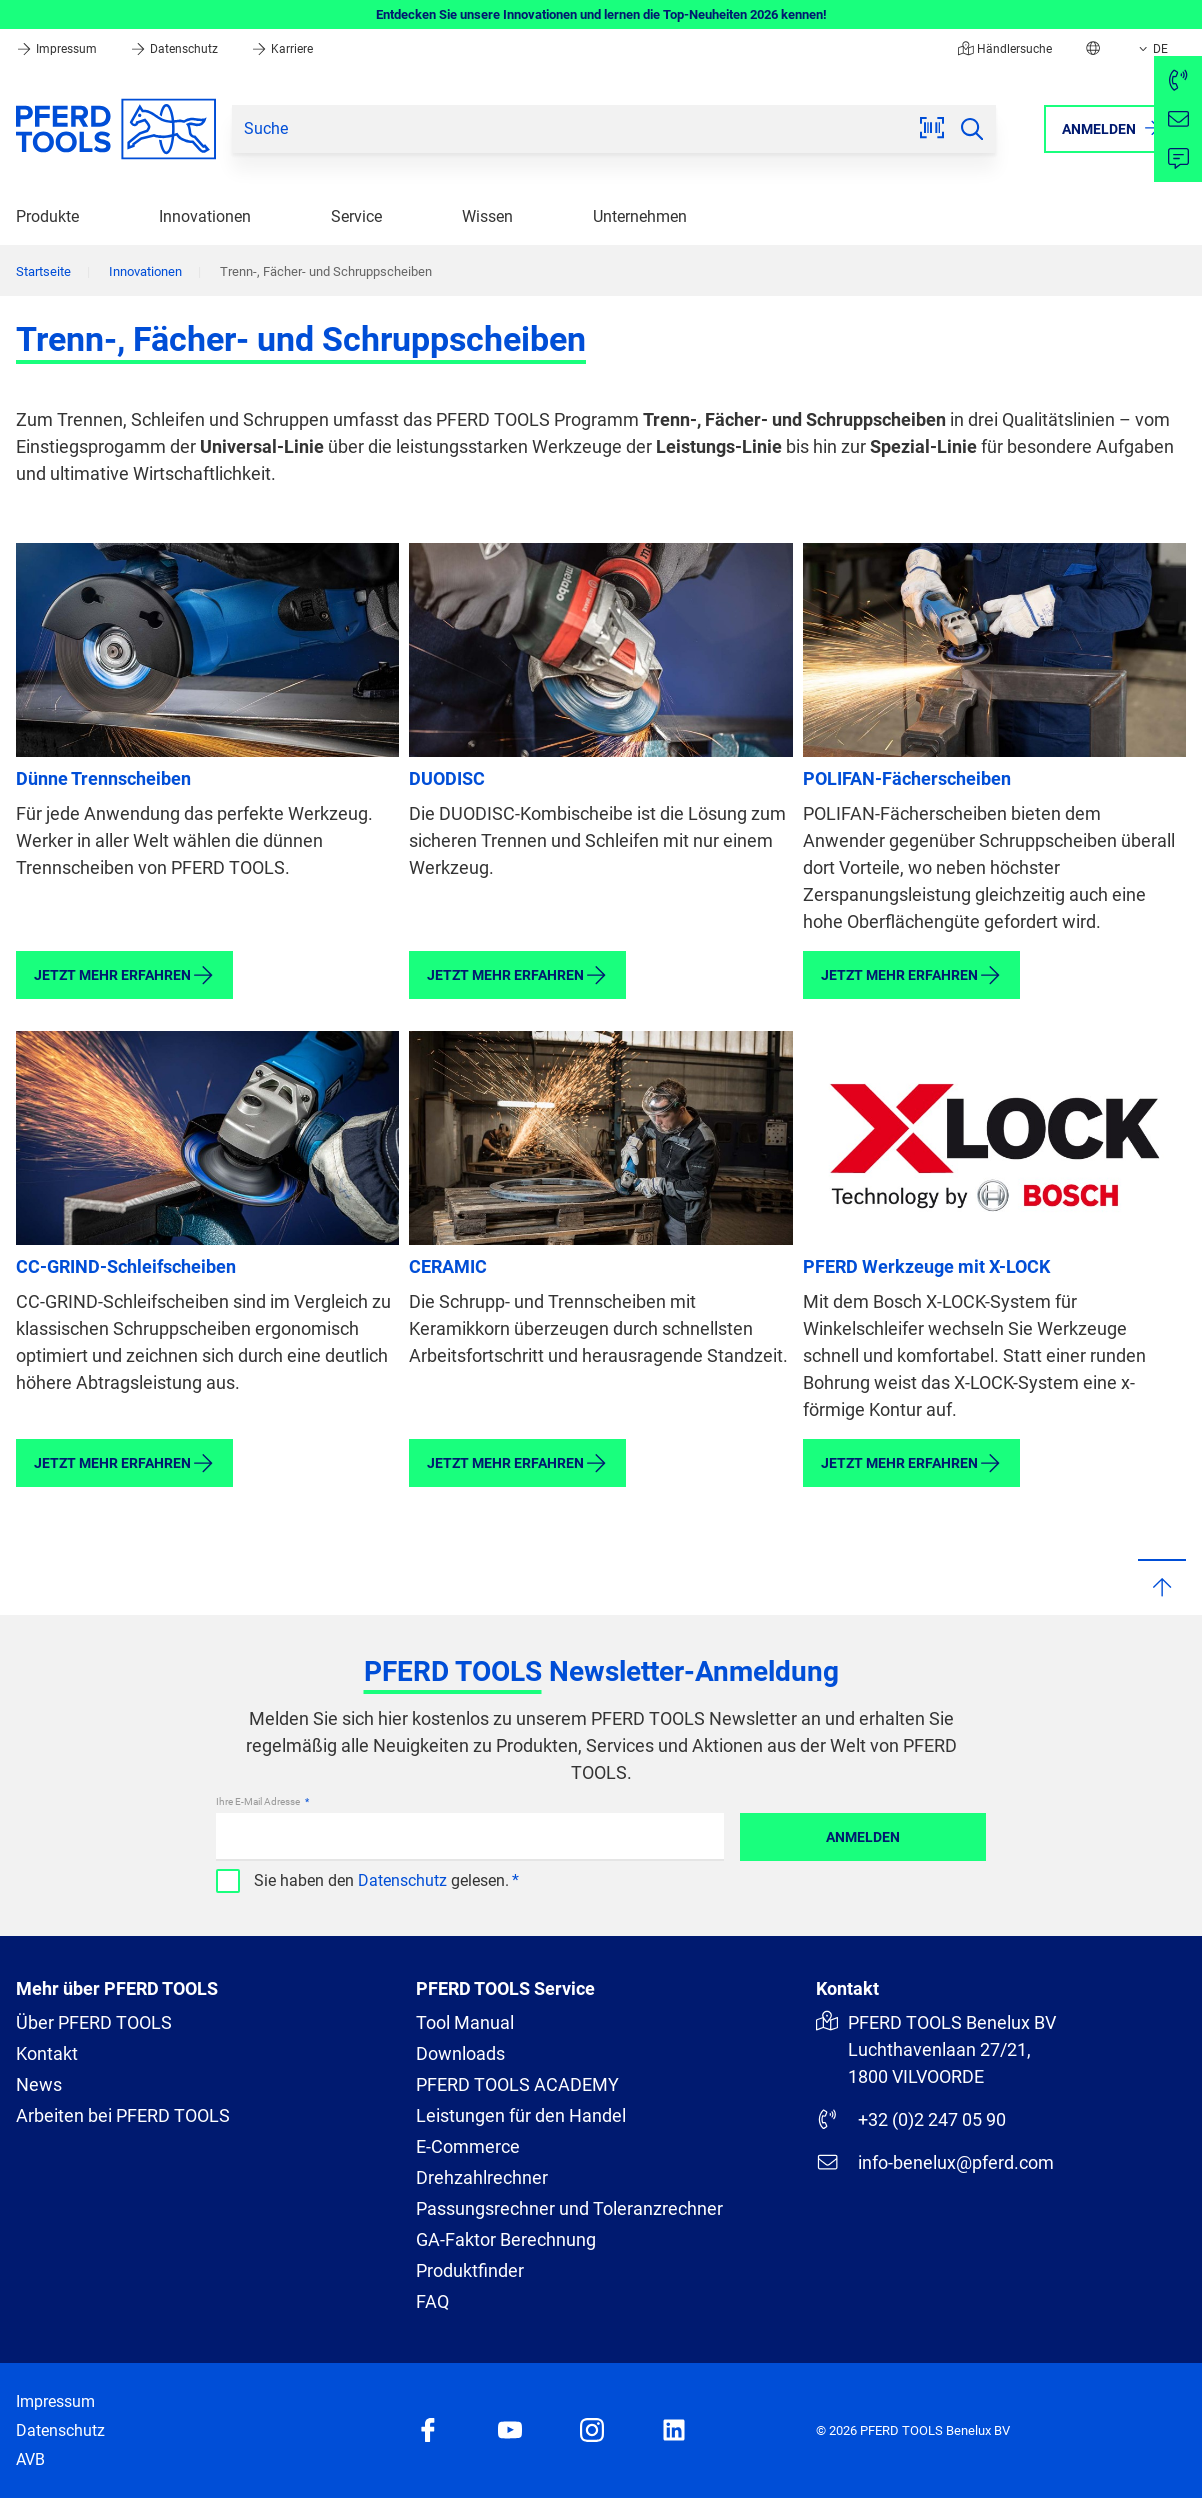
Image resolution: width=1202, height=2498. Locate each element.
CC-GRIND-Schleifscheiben (126, 1266)
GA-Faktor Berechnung (506, 2239)
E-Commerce (468, 2146)
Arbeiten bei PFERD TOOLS (123, 2115)
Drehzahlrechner (482, 2177)
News (39, 2084)
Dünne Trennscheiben (103, 778)
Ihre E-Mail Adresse (259, 1801)
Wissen (487, 216)
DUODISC (447, 778)
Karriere (282, 49)
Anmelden (863, 1837)
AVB (30, 2459)
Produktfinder (470, 2270)
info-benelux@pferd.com (935, 2162)
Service (356, 216)
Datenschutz (175, 49)
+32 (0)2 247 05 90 (911, 2119)
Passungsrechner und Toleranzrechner (569, 2208)
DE (1151, 49)
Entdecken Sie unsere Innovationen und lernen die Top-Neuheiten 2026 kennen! (601, 14)
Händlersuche (1005, 49)
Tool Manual (465, 2022)
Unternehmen (640, 216)
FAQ (432, 2301)
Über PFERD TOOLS (94, 2022)
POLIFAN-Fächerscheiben (907, 778)
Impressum (58, 49)
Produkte (47, 216)
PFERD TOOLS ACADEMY (517, 2084)
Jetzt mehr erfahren (124, 975)
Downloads (460, 2053)
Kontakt (47, 2053)
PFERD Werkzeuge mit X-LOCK (926, 1266)
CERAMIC (448, 1266)
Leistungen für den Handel (521, 2115)
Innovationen (205, 216)
